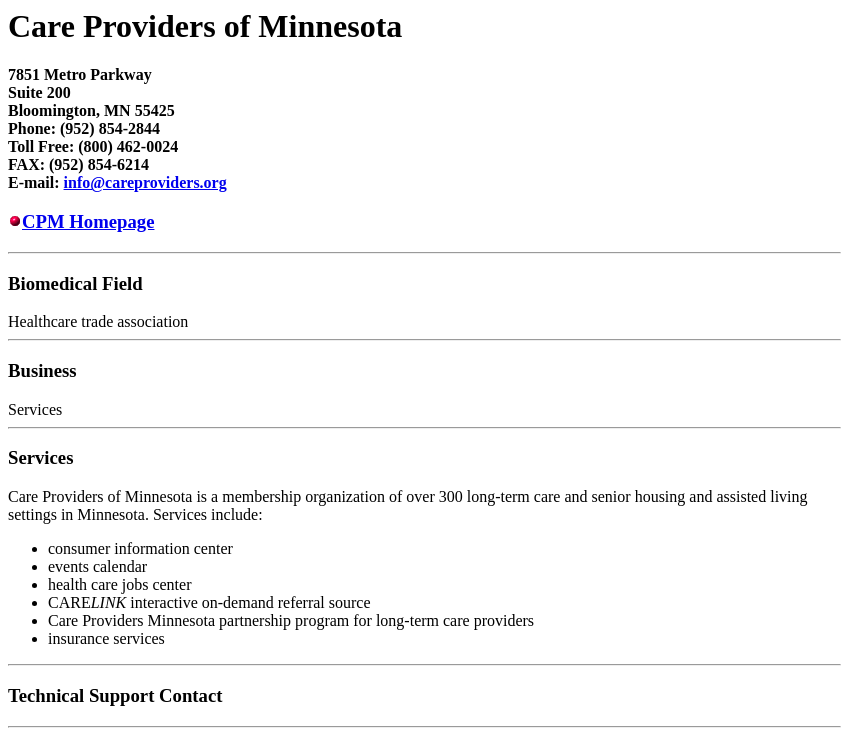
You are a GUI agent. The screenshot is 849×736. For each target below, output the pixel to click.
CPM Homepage (88, 221)
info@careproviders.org (145, 182)
